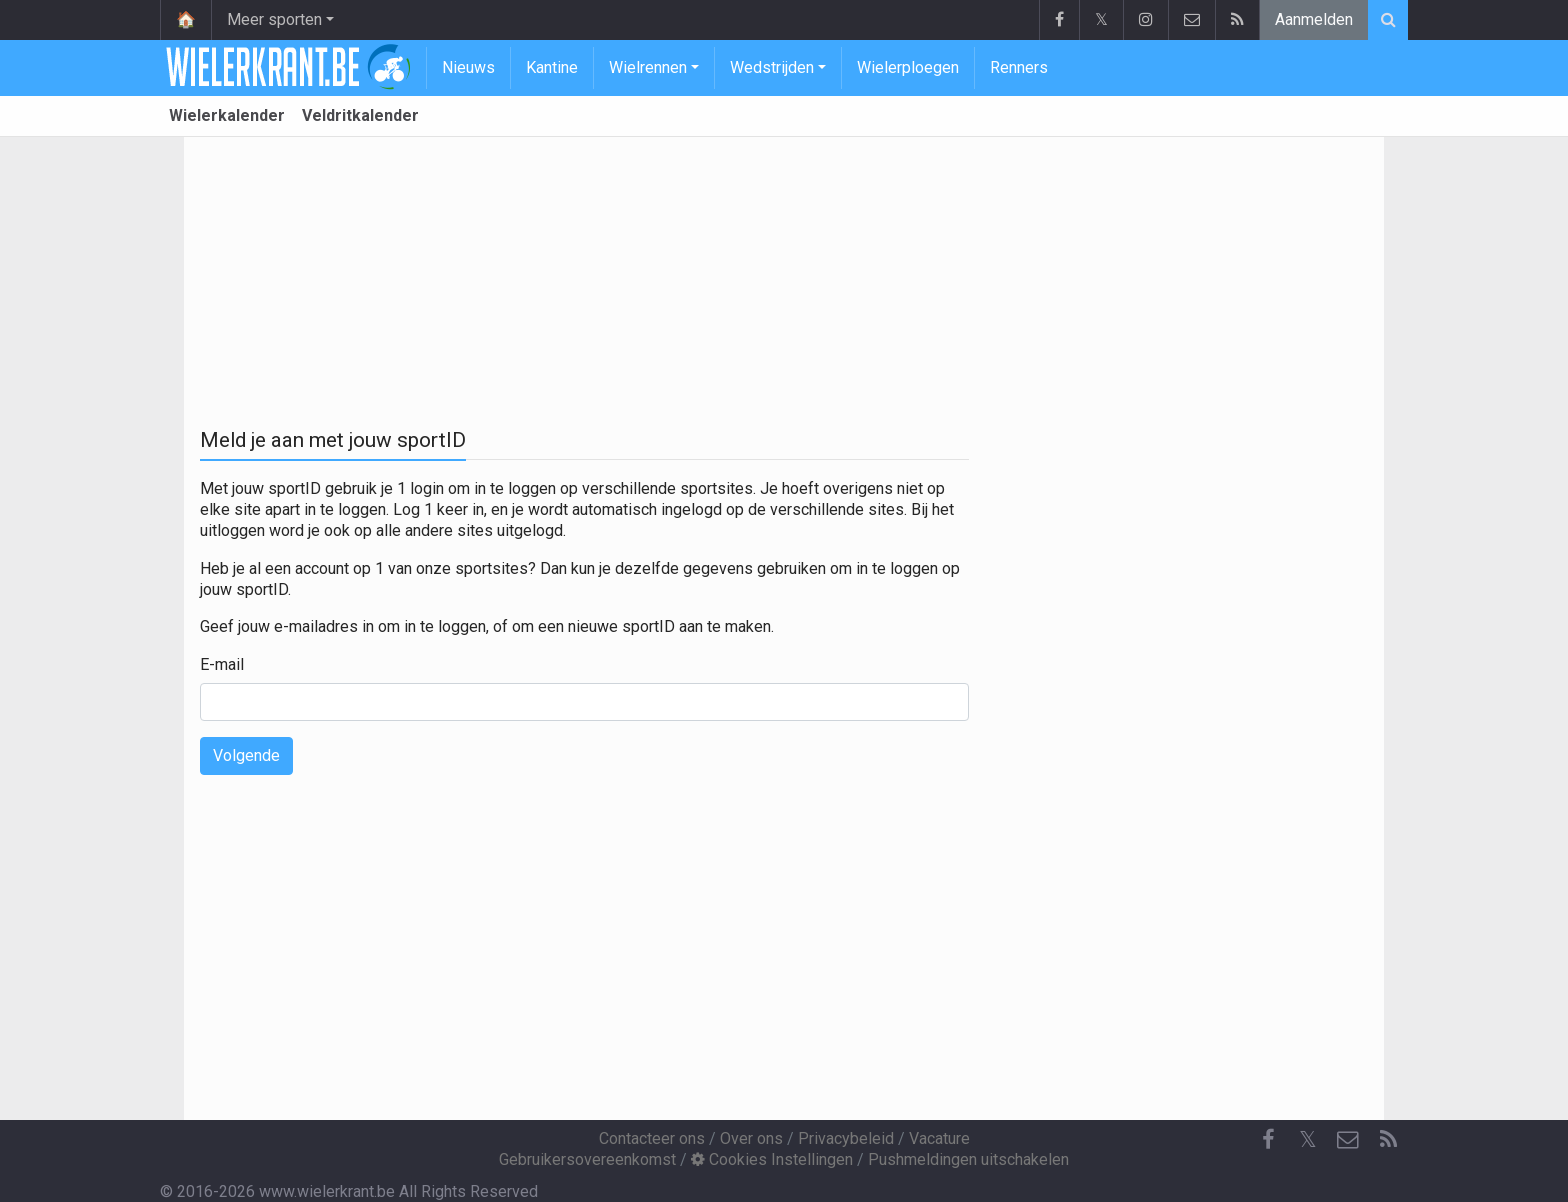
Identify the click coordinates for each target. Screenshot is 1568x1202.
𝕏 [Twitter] (1308, 1139)
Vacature (939, 1138)
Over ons (751, 1138)
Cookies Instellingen (772, 1159)
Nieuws (468, 67)
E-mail (222, 664)
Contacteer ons (652, 1138)
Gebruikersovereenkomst (587, 1159)
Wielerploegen (908, 67)
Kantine (552, 67)
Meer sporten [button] (274, 19)
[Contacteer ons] (1348, 1140)
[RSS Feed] (1388, 1140)
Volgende (246, 755)
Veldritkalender (360, 115)
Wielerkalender (227, 115)
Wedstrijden (772, 67)
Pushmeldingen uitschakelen (968, 1159)
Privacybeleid (846, 1138)
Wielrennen (648, 67)
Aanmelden (1314, 19)
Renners (1019, 67)
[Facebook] (1268, 1140)
